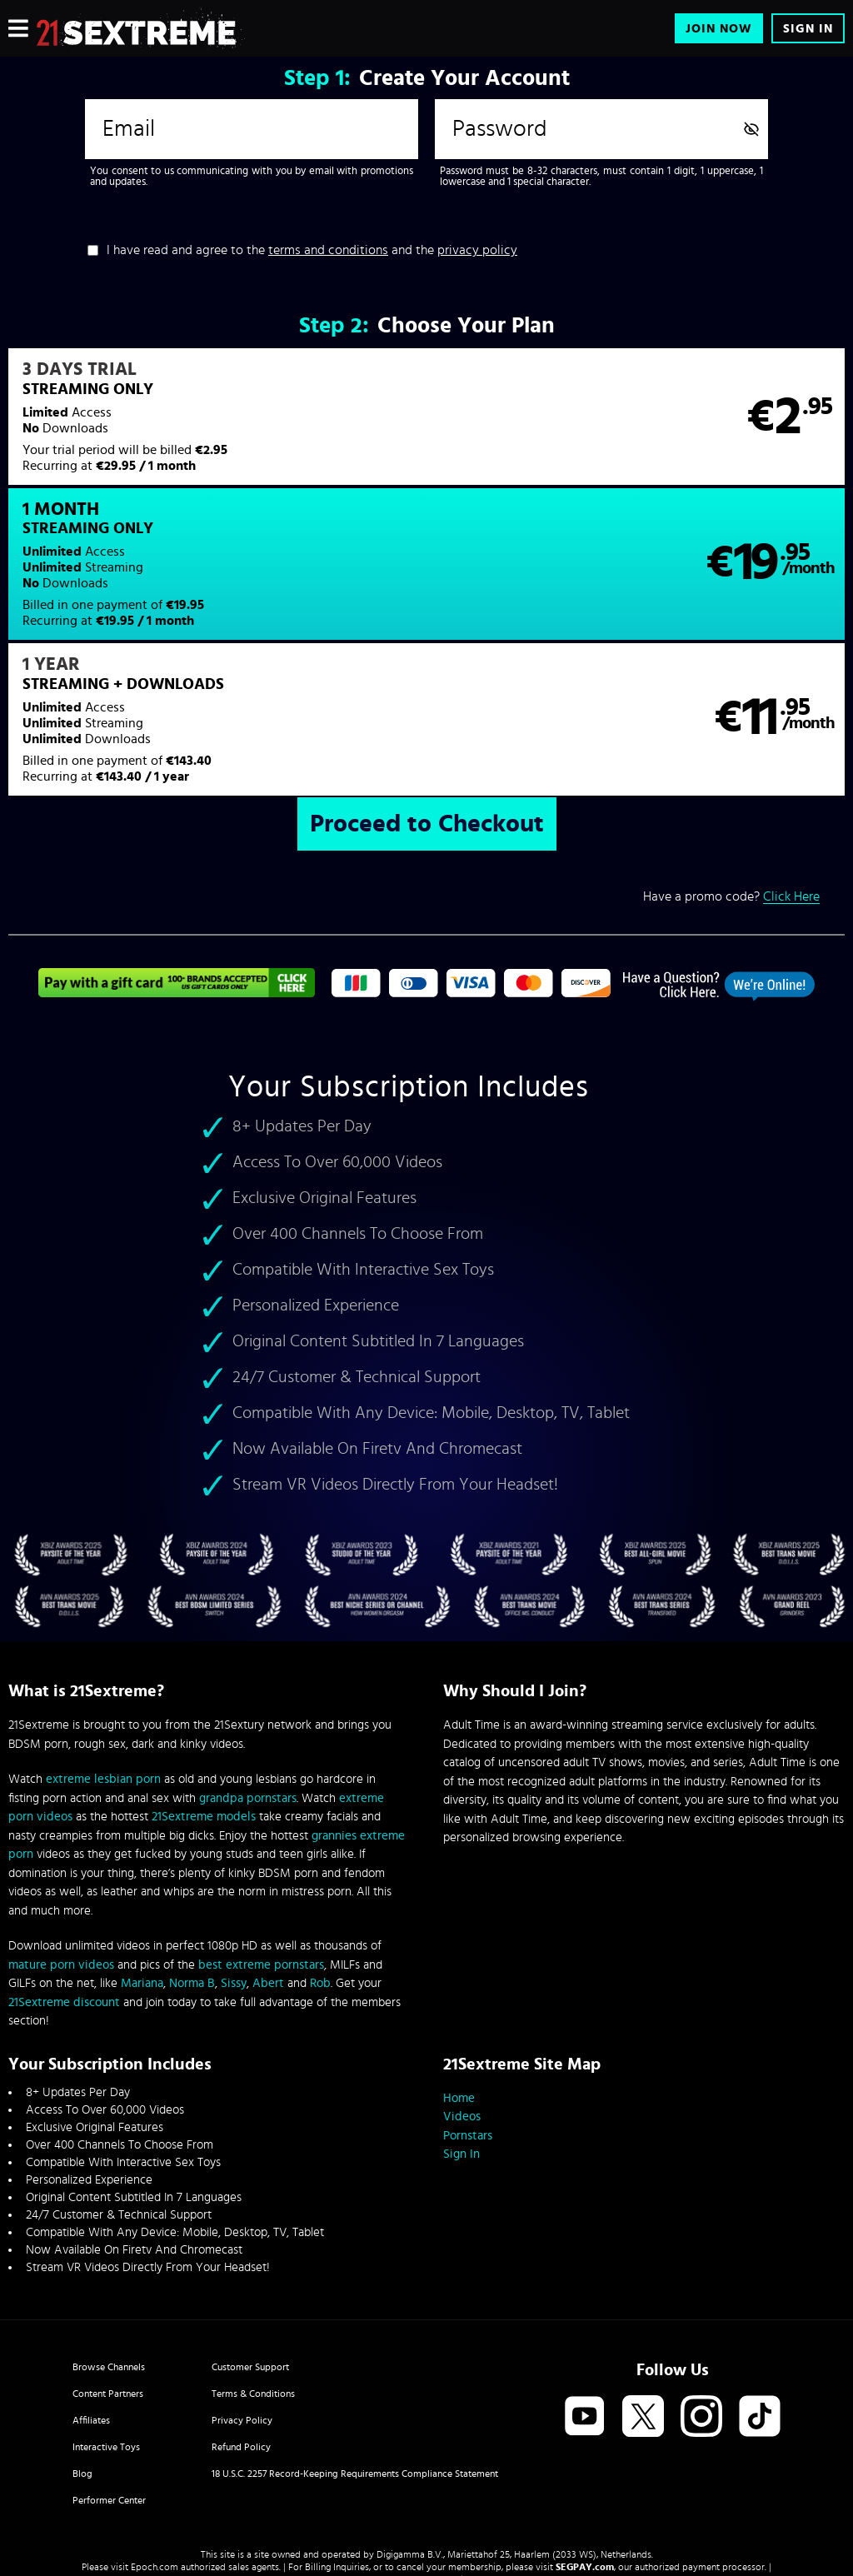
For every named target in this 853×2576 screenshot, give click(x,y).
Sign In (808, 28)
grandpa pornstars (248, 1669)
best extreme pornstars (261, 1836)
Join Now (719, 28)
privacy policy (477, 250)
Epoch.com (154, 2438)
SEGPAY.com (585, 2438)
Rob (320, 1854)
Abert (268, 1854)
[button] (216, 427)
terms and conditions (328, 250)
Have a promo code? (731, 767)
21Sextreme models (204, 1687)
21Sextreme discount (64, 1873)
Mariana (142, 1854)
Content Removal (427, 2450)
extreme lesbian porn (103, 1650)
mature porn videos (61, 1836)
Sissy (234, 1854)
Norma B (192, 1854)
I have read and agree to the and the (312, 250)
